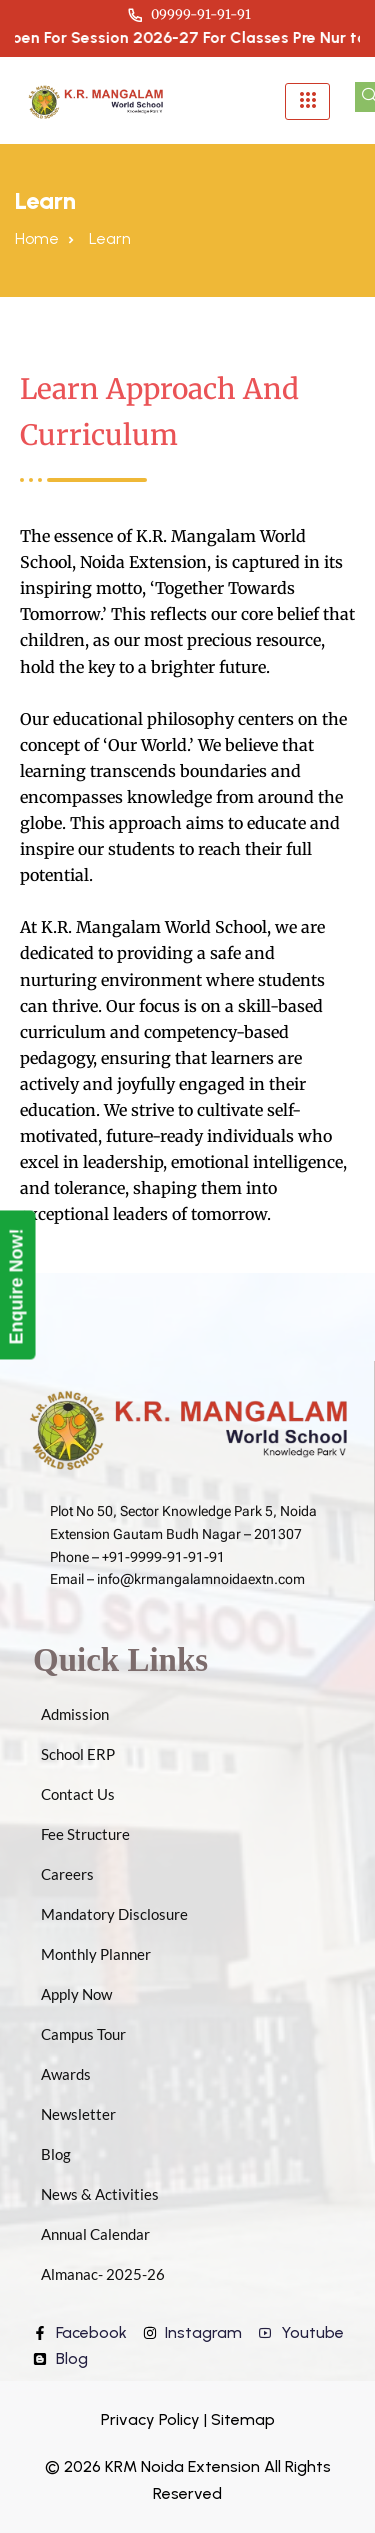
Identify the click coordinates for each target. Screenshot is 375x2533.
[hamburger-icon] (307, 101)
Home (37, 238)
